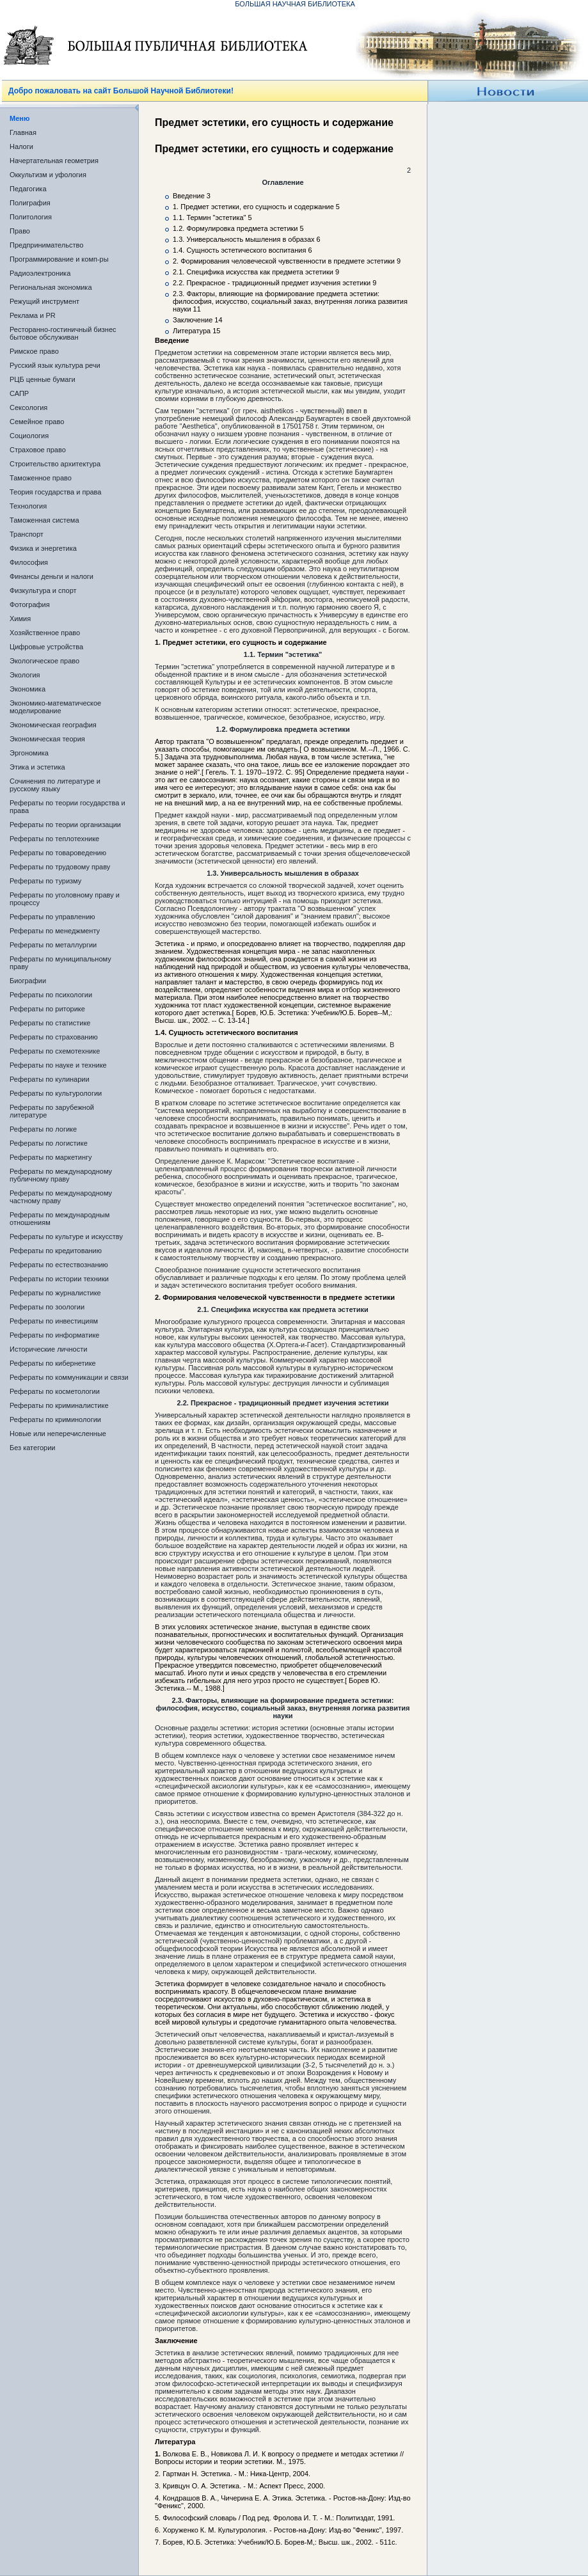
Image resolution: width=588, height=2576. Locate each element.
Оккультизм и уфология (48, 174)
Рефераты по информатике (54, 1335)
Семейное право (37, 421)
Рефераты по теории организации (65, 824)
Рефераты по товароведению (58, 853)
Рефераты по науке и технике (58, 1065)
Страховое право (38, 450)
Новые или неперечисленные (58, 1433)
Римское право (34, 351)
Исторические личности (48, 1349)
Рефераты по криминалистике (59, 1405)
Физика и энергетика (43, 548)
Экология (25, 675)
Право (20, 231)
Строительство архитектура (55, 464)
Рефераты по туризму (45, 881)
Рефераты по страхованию (54, 1037)
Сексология (28, 407)
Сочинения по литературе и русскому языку (55, 785)
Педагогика (28, 189)
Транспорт (27, 534)
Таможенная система (44, 520)
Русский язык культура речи (55, 365)
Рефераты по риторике (47, 1009)
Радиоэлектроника (40, 273)
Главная (23, 132)
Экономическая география (53, 725)
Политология (31, 217)
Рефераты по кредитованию (56, 1250)
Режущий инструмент (44, 301)
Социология (29, 435)
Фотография (30, 604)
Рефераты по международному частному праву (61, 1197)
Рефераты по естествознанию (59, 1264)
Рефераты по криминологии (55, 1419)
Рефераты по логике (43, 1129)
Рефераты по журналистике (55, 1293)
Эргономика (29, 753)
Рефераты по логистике (49, 1143)
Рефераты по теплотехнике (54, 838)
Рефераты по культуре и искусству (66, 1236)
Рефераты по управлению (52, 917)
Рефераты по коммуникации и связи (69, 1377)
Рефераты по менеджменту (55, 931)
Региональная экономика (51, 287)
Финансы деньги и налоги (51, 576)
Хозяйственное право (45, 632)
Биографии (28, 980)
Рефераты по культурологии (56, 1093)
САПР (19, 393)
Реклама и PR (33, 315)
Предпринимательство (46, 245)
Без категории (32, 1447)
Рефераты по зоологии (47, 1307)
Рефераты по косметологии (55, 1391)
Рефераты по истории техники (59, 1279)
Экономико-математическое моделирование (55, 707)
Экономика (27, 689)
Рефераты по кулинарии (50, 1079)
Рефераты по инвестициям (54, 1321)
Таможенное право (41, 478)
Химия (20, 618)
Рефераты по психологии (51, 995)
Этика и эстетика (37, 767)
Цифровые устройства (46, 647)
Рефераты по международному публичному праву (61, 1175)
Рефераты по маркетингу (51, 1157)
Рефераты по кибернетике (53, 1363)
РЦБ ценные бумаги (42, 379)
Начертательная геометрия (54, 160)
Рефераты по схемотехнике (55, 1051)
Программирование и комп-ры (59, 259)
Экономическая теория (47, 739)
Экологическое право (44, 661)
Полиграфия (30, 203)
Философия (29, 562)
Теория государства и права (55, 492)
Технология (28, 506)
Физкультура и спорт (43, 590)
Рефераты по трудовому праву (60, 867)
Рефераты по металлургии (53, 945)
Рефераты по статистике (50, 1023)
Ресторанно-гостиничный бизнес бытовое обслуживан (63, 333)
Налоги (21, 146)
